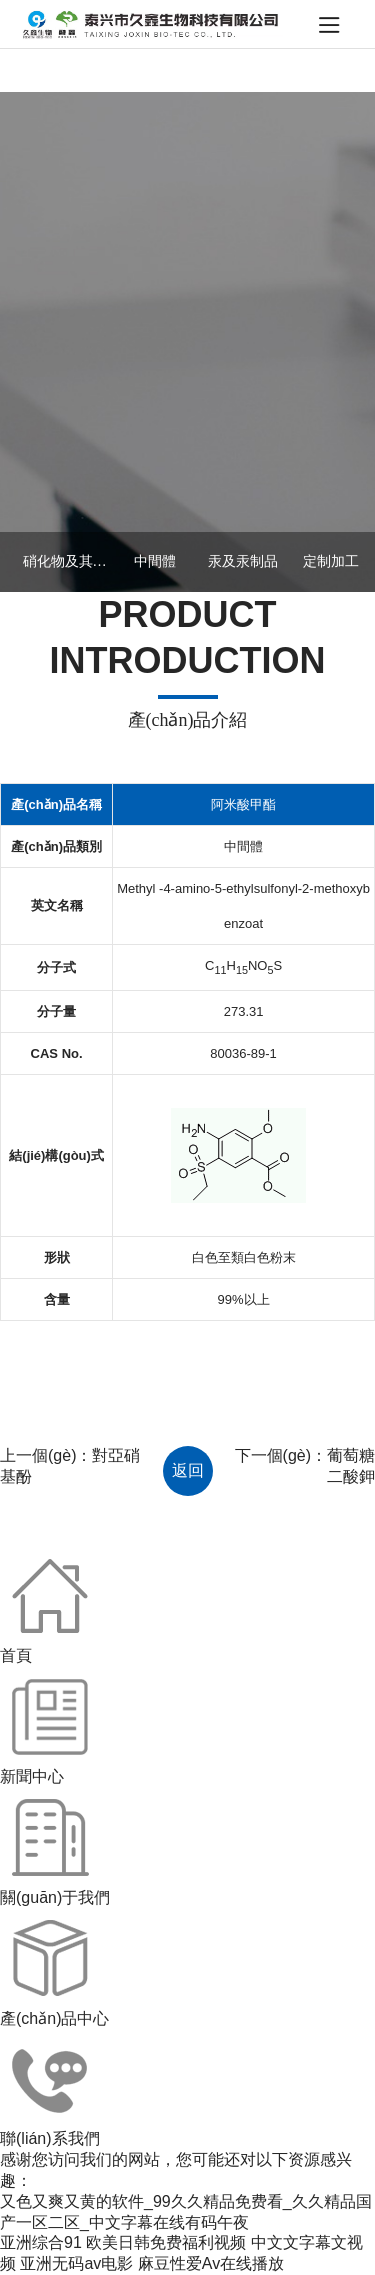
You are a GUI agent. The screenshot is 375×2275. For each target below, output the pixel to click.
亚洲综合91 (41, 2242)
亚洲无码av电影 (76, 2263)
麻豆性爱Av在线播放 (211, 2263)
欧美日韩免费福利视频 (166, 2242)
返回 (188, 1470)
